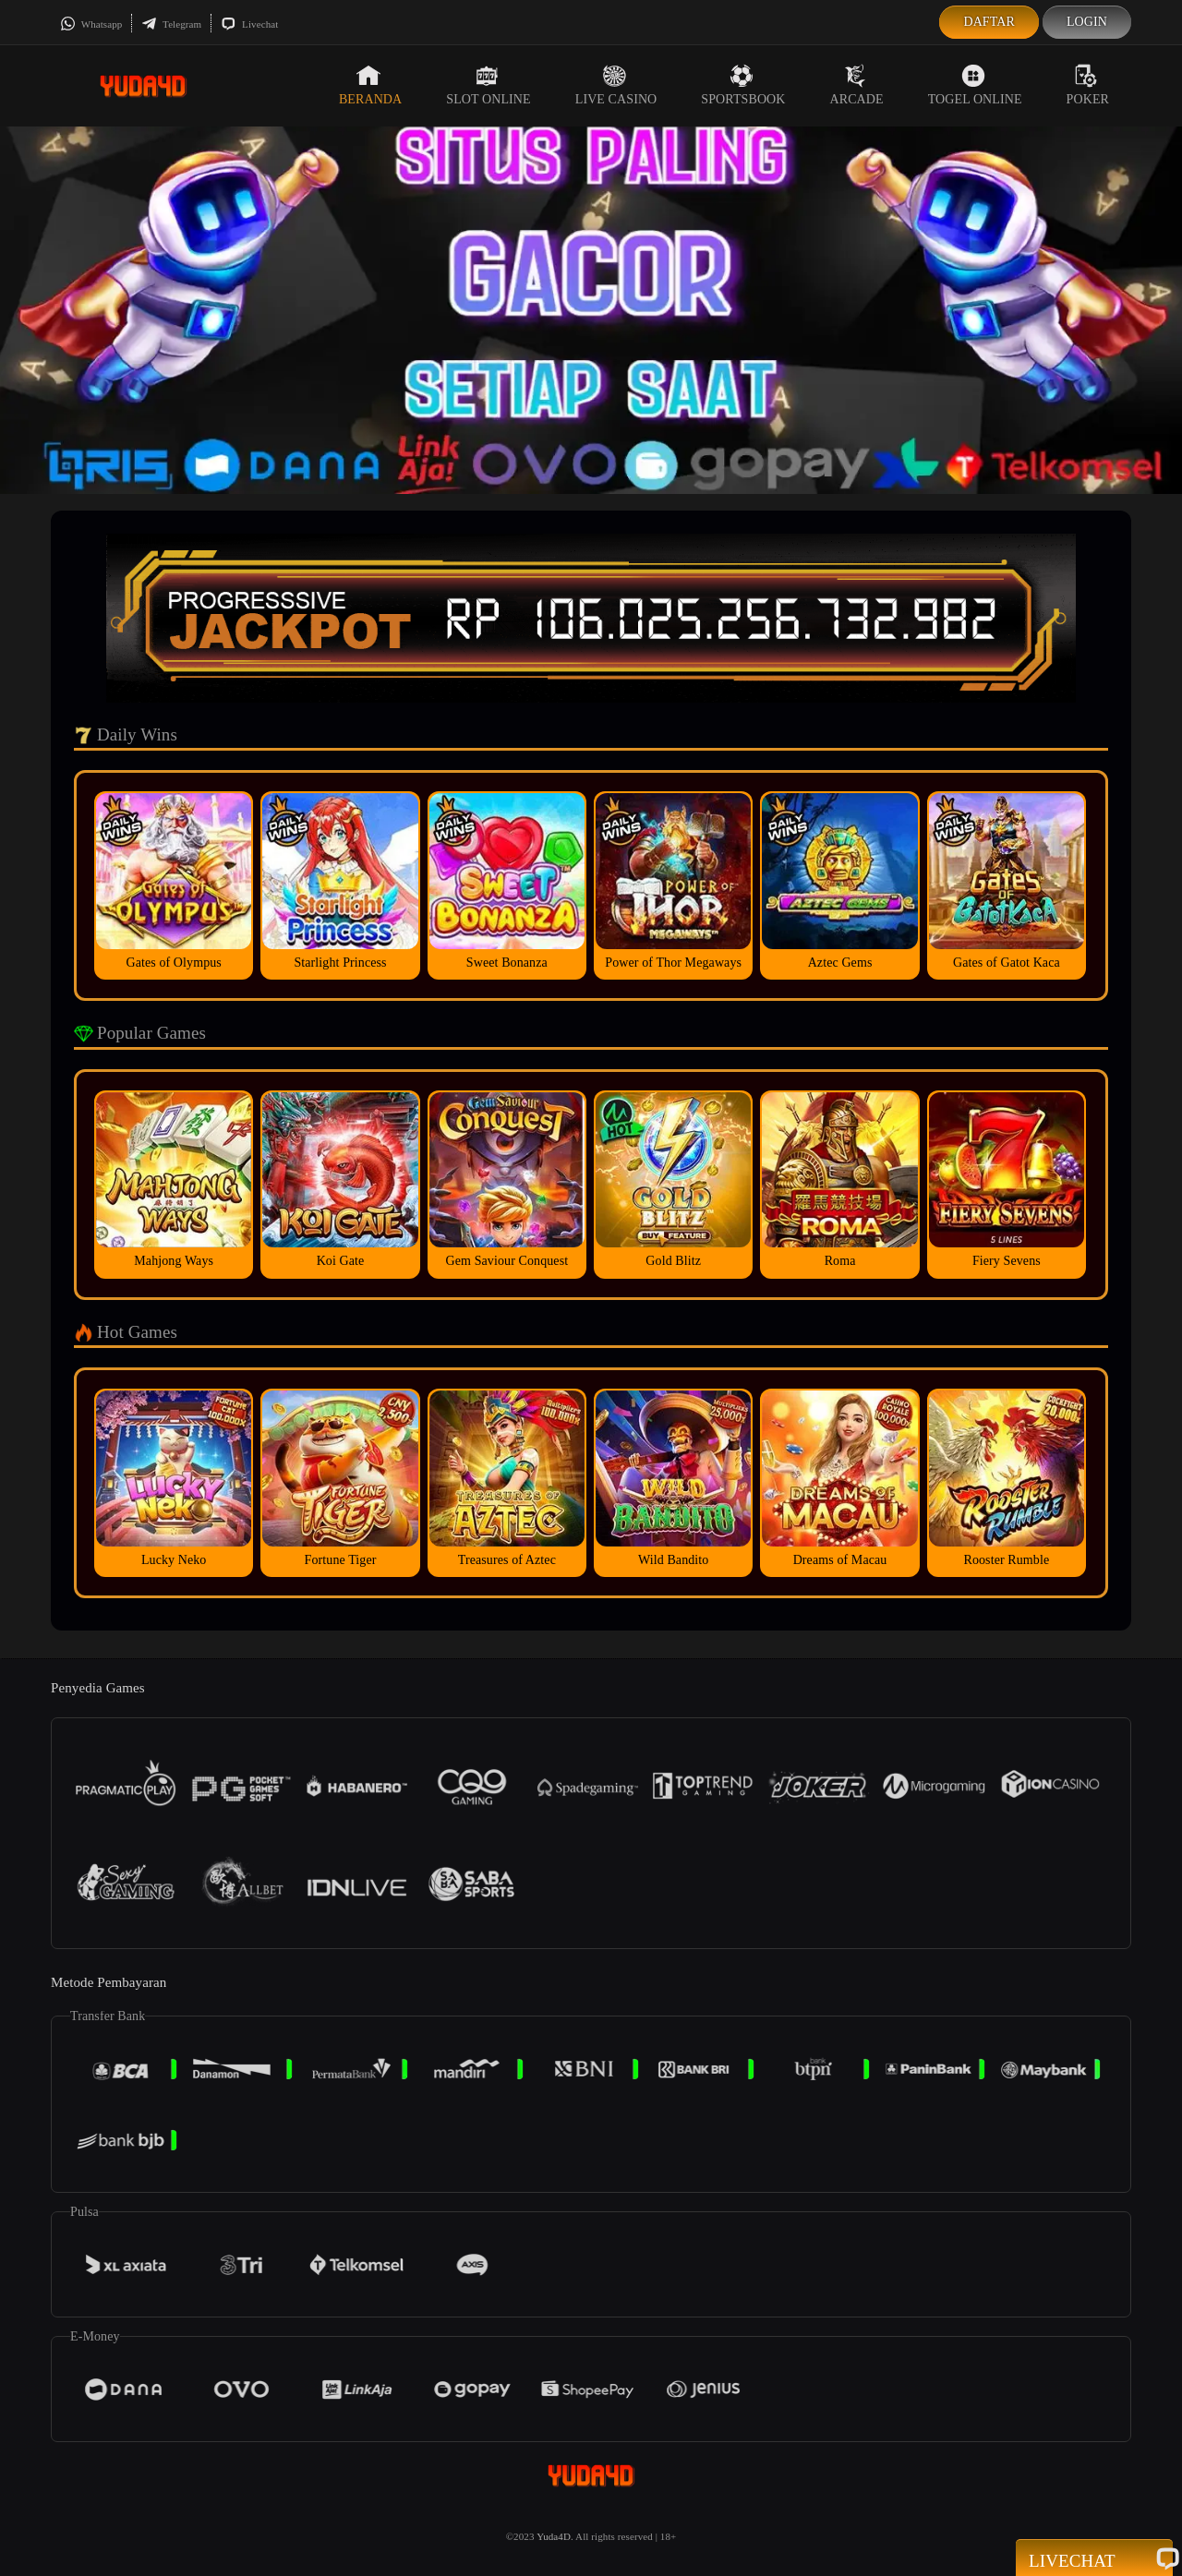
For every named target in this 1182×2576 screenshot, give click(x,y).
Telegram (171, 24)
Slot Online (488, 85)
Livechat (249, 24)
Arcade (857, 85)
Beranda (370, 85)
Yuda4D (554, 2536)
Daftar (989, 22)
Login (1087, 22)
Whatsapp (91, 24)
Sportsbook (743, 85)
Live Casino (616, 85)
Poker (1088, 85)
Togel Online (975, 85)
